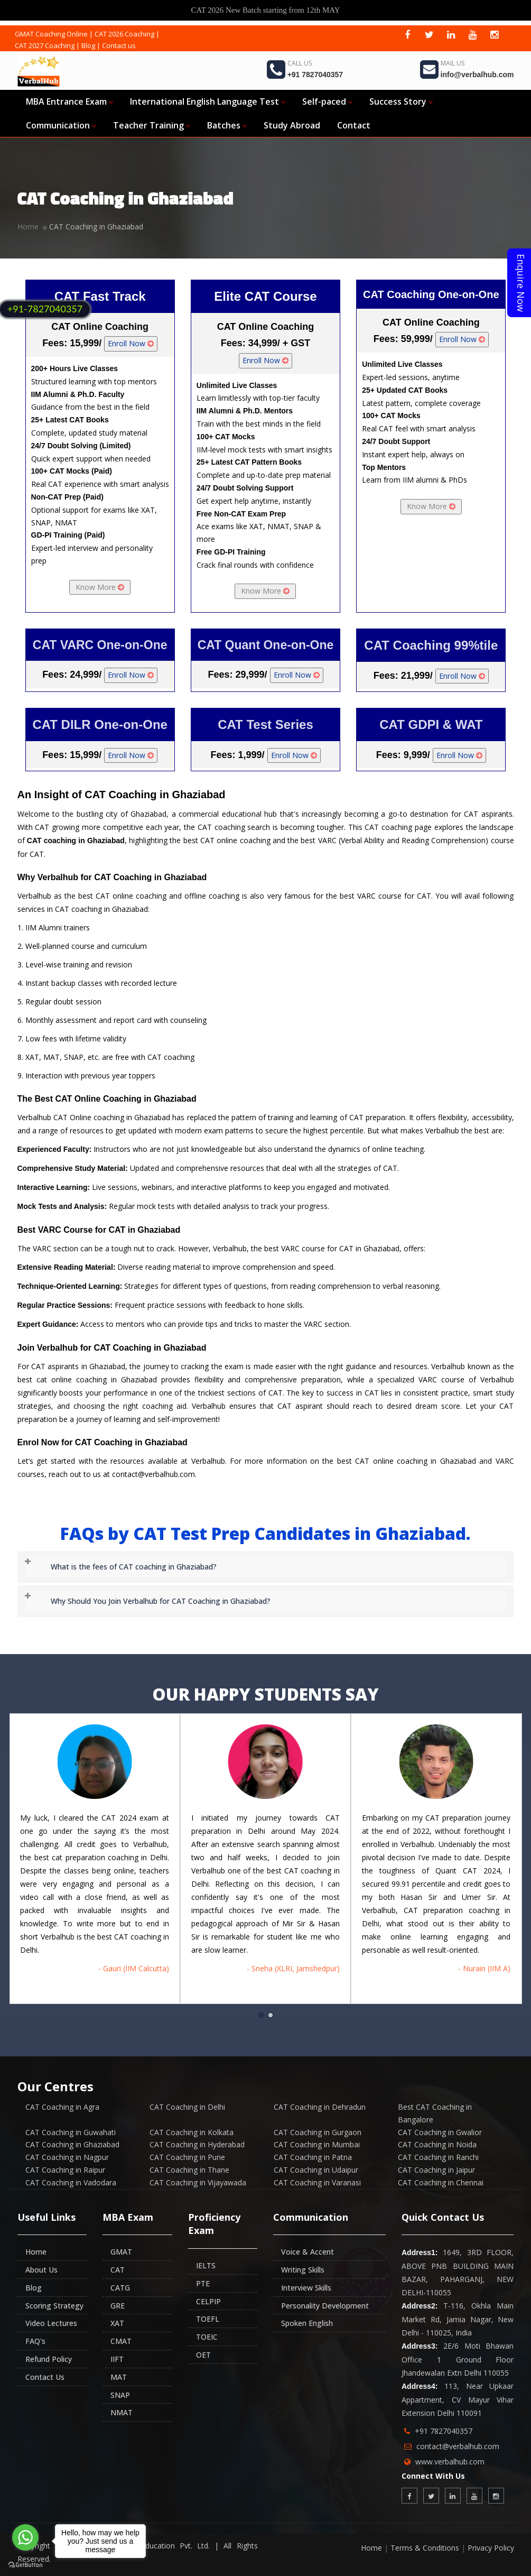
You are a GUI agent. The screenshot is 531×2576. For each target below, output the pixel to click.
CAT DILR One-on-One (99, 724)
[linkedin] (451, 34)
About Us (41, 2270)
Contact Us (44, 2377)
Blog (88, 45)
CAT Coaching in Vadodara (70, 2182)
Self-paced (327, 101)
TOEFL (207, 2319)
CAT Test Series (265, 724)
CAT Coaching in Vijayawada (198, 2182)
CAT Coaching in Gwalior (440, 2132)
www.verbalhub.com (450, 2462)
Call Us (299, 63)
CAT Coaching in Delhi (187, 2107)
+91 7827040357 (315, 74)
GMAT (121, 2252)
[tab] (265, 1567)
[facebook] (407, 34)
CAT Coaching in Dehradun (320, 2107)
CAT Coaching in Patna (313, 2157)
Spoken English (307, 2323)
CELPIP (208, 2301)
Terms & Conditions (424, 2548)
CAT (117, 2270)
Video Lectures (51, 2323)
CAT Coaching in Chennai (440, 2182)
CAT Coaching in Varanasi (317, 2182)
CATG (120, 2288)
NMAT (121, 2412)
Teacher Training (151, 125)
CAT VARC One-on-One (100, 645)
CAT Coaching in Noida (437, 2144)
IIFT (117, 2359)
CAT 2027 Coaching (44, 45)
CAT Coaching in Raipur (65, 2170)
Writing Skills (302, 2270)
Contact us (119, 45)
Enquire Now (521, 283)
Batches (227, 125)
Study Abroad (292, 125)
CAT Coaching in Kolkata (192, 2132)
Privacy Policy (491, 2548)
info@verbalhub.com (477, 74)
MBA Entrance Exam (69, 101)
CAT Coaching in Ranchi (438, 2157)
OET (203, 2355)
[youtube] (472, 34)
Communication (61, 125)
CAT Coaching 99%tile (431, 645)
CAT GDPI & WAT (430, 724)
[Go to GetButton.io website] (25, 2565)
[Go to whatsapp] (25, 2537)
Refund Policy (48, 2359)
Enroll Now (131, 343)
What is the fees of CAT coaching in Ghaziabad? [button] (134, 1567)
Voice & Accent (307, 2252)
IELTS (206, 2265)
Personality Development (325, 2306)
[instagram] (494, 34)
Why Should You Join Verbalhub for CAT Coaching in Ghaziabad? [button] (161, 1601)
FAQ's (35, 2341)
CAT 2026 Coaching (124, 34)
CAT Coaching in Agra (62, 2107)
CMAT (121, 2341)
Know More (100, 587)
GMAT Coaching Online (51, 34)
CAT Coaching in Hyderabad (197, 2144)
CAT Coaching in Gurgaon (317, 2132)
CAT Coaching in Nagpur (67, 2157)
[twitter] (429, 34)
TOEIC (207, 2337)
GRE (117, 2306)
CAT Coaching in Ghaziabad (72, 2144)
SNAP (120, 2395)
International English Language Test (207, 101)
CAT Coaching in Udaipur (316, 2170)
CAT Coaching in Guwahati (70, 2132)
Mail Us (452, 63)
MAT (118, 2377)
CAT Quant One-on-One (266, 645)
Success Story (401, 101)
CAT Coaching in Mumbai (317, 2144)
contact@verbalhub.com (457, 2446)
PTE (203, 2283)
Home (28, 226)
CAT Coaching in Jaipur (436, 2170)
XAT (117, 2323)
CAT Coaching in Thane (189, 2170)
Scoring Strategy (54, 2306)
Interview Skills (306, 2288)
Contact (353, 125)
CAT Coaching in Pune (187, 2157)
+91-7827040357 (44, 309)
